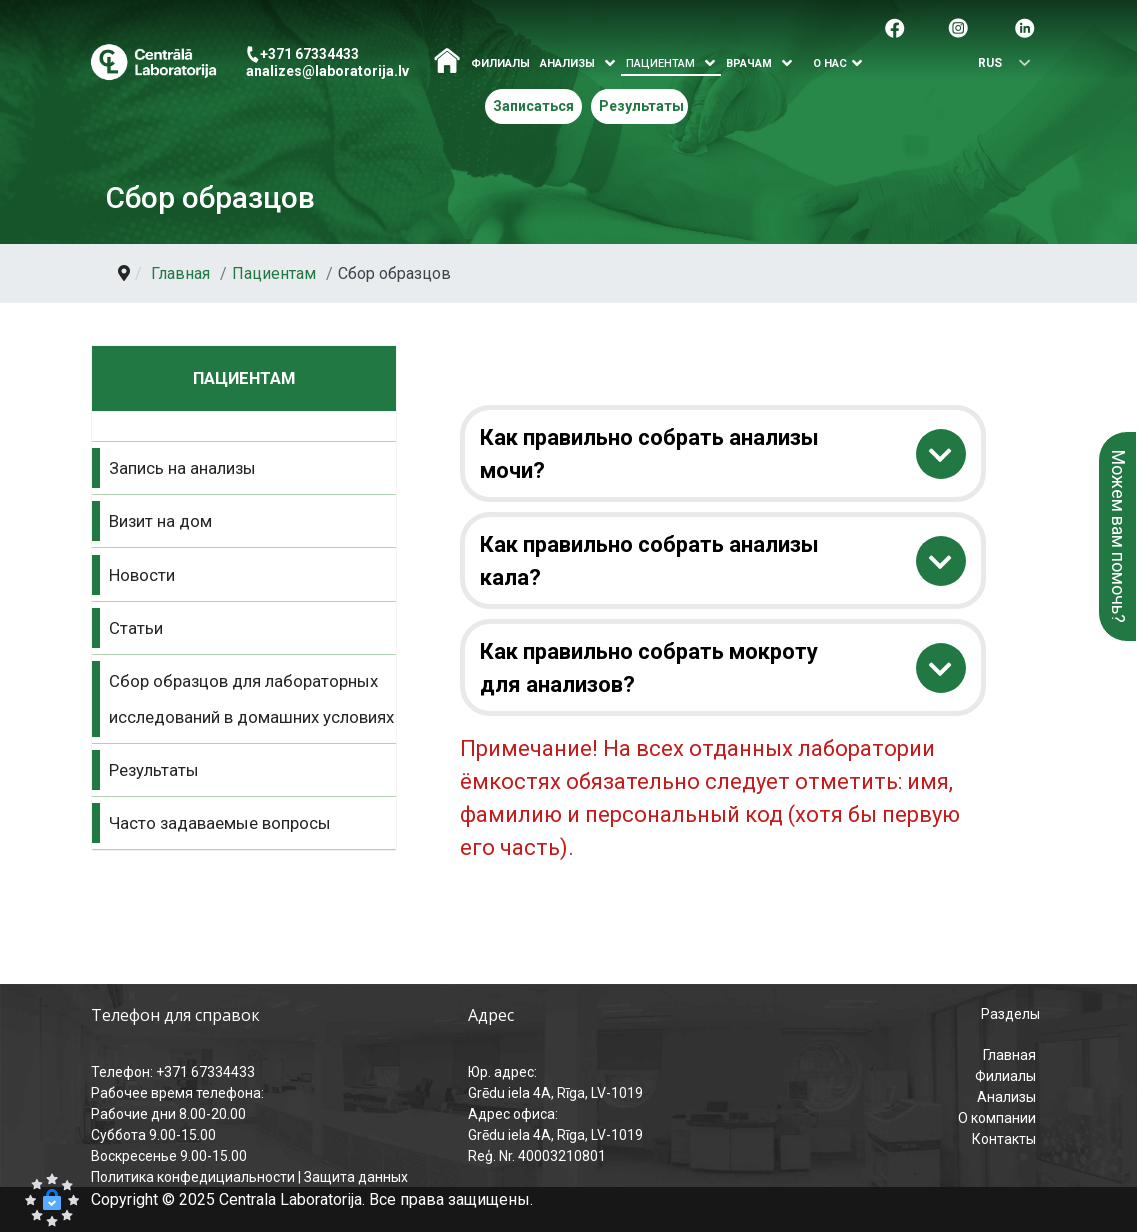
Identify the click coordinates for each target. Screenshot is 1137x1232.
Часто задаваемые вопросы (220, 823)
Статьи (136, 628)
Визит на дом (160, 521)
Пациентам (660, 63)
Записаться (533, 106)
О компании (997, 1118)
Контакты (1004, 1139)
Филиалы (500, 63)
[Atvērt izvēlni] (610, 63)
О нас (830, 63)
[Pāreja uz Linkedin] (1025, 26)
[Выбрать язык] (997, 63)
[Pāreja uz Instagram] (958, 26)
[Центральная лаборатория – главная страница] (153, 62)
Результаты (641, 106)
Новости (142, 575)
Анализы (1006, 1097)
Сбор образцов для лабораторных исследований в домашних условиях (251, 699)
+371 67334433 (309, 54)
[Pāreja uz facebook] (895, 26)
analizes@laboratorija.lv (327, 71)
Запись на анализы (182, 468)
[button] (52, 1200)
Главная (1009, 1055)
